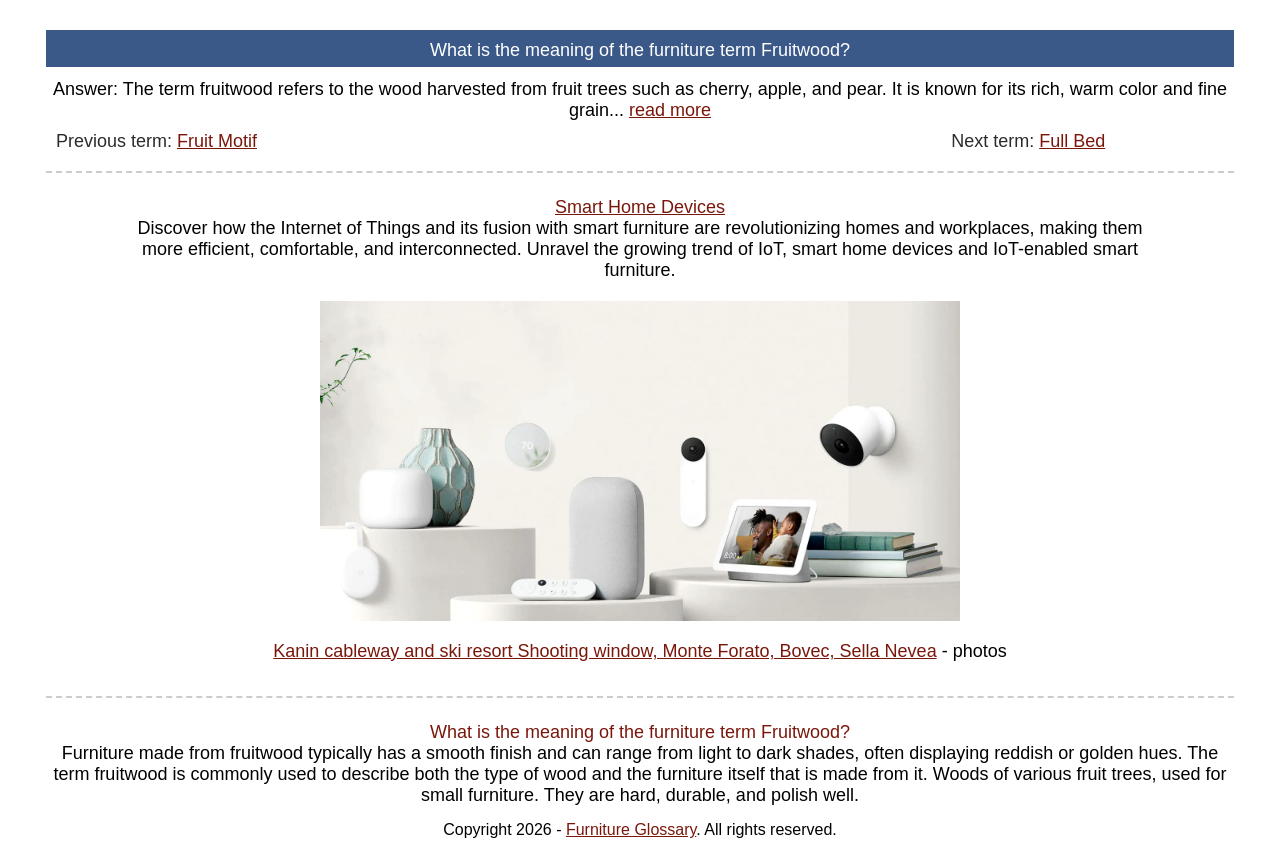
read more (670, 110)
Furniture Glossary (631, 829)
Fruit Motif (217, 141)
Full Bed (1072, 141)
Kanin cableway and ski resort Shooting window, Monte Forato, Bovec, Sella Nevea (604, 651)
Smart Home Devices (640, 207)
